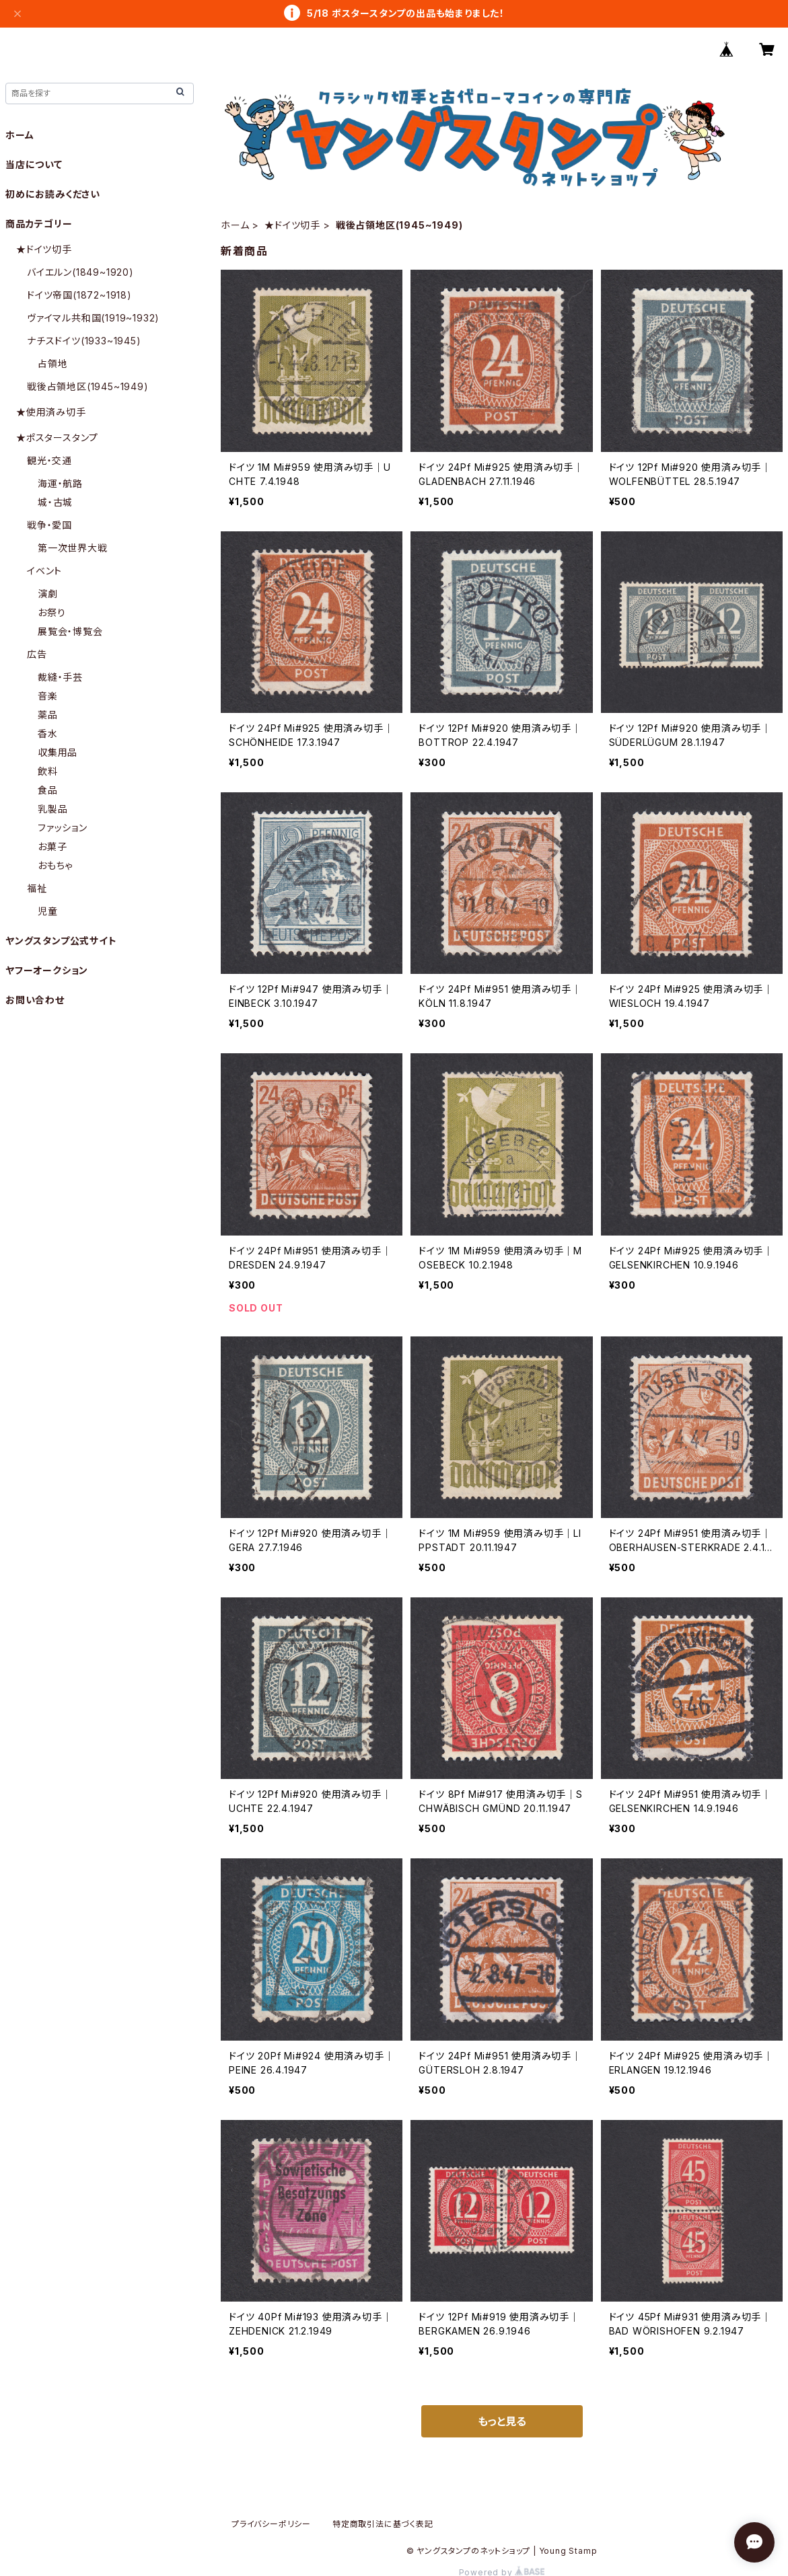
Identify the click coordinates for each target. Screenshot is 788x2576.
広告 (37, 654)
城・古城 (55, 502)
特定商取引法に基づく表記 (382, 2524)
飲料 (48, 771)
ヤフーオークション (46, 970)
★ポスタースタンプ (57, 437)
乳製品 (52, 809)
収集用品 (57, 752)
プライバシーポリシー (271, 2524)
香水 (48, 733)
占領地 (52, 363)
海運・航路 (60, 483)
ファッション (62, 827)
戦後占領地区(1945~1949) (88, 386)
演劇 (48, 593)
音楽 (48, 696)
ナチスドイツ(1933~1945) (84, 340)
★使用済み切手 (51, 412)
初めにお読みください (52, 194)
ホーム (235, 225)
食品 (48, 790)
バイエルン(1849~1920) (80, 272)
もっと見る (502, 2421)
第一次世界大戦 (73, 548)
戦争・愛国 (49, 525)
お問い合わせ (35, 1000)
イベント (44, 570)
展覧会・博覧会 (70, 631)
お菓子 (52, 846)
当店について (34, 164)
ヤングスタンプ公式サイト (61, 940)
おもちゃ (55, 865)
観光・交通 (49, 460)
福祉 (37, 888)
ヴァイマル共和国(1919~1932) (93, 318)
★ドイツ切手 (292, 225)
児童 (48, 911)
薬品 (48, 714)
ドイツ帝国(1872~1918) (79, 295)
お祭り (51, 612)
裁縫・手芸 (60, 677)
